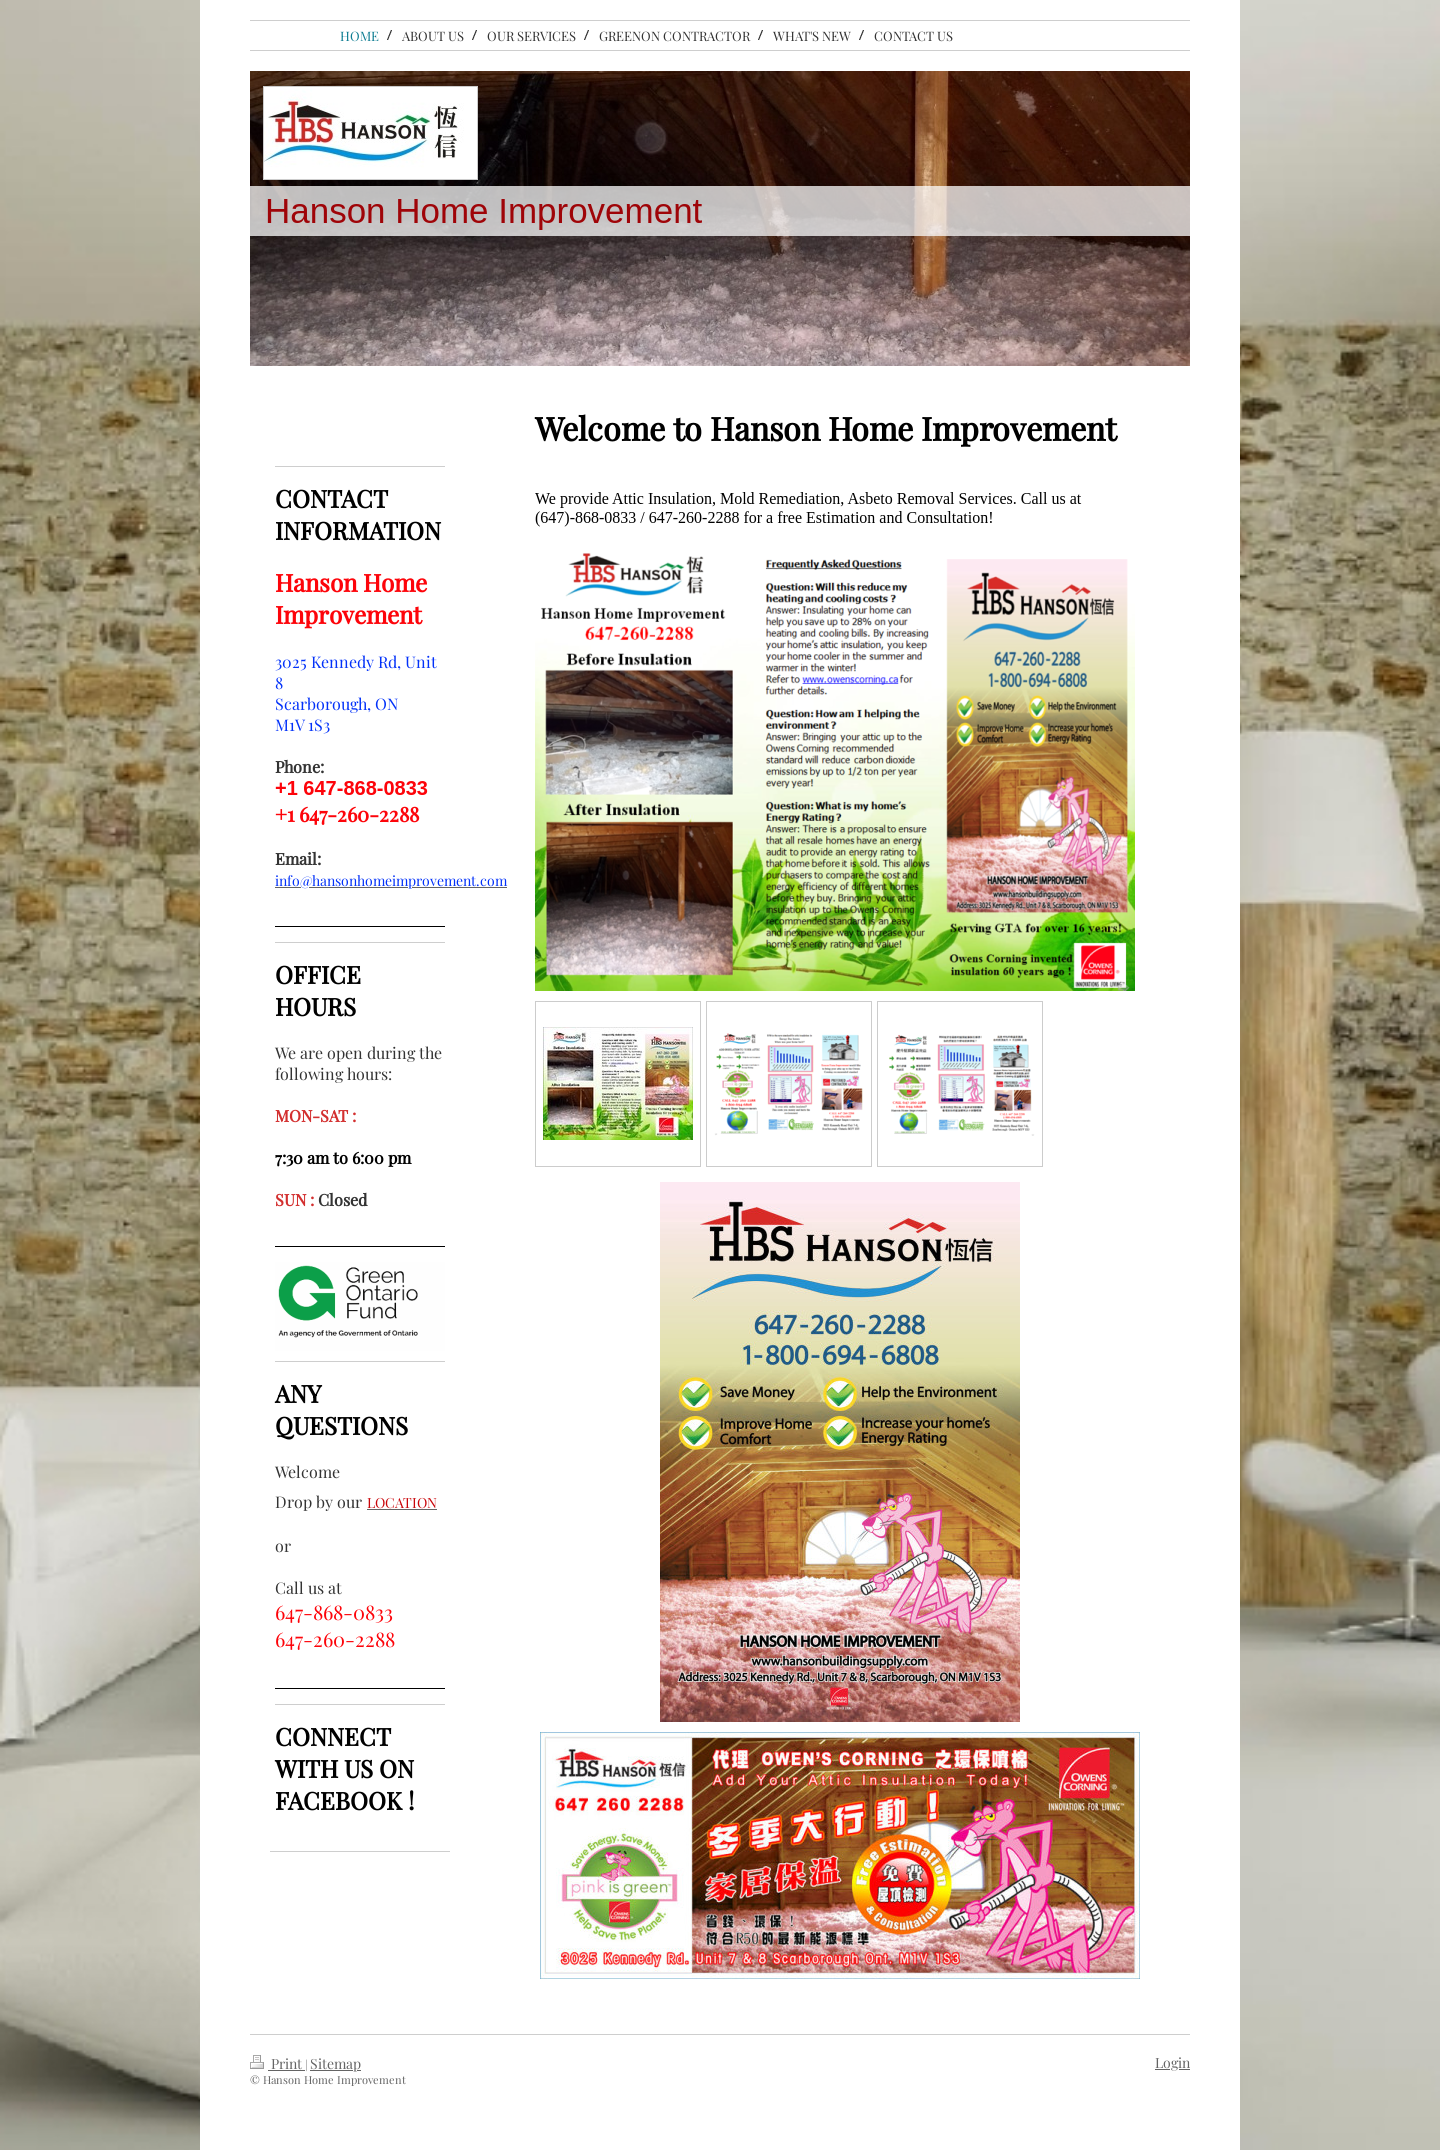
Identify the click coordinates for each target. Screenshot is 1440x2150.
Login (1172, 2062)
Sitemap (335, 2063)
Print (277, 2063)
